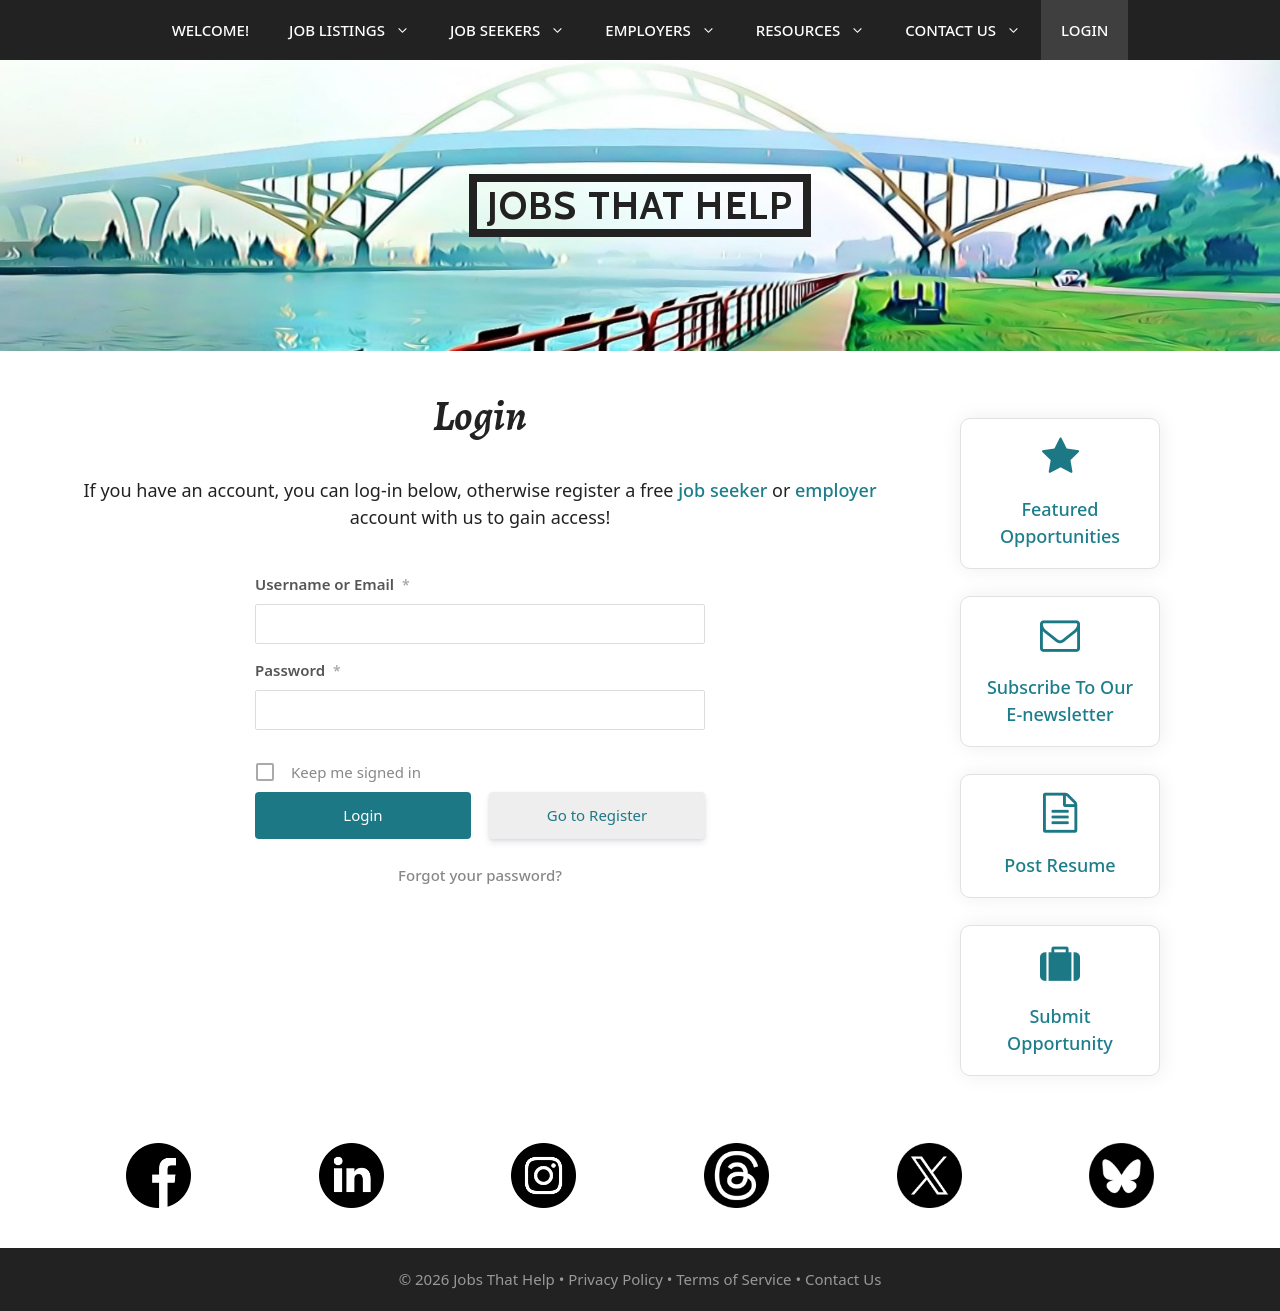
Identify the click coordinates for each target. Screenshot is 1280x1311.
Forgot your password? (480, 875)
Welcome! (210, 30)
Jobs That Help (640, 205)
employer (836, 490)
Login (1084, 30)
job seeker (722, 490)
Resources (821, 30)
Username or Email (332, 584)
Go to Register (597, 815)
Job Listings (359, 30)
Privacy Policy (615, 1279)
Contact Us (973, 30)
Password (298, 670)
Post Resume (1059, 865)
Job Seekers (517, 30)
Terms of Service (733, 1279)
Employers (670, 30)
